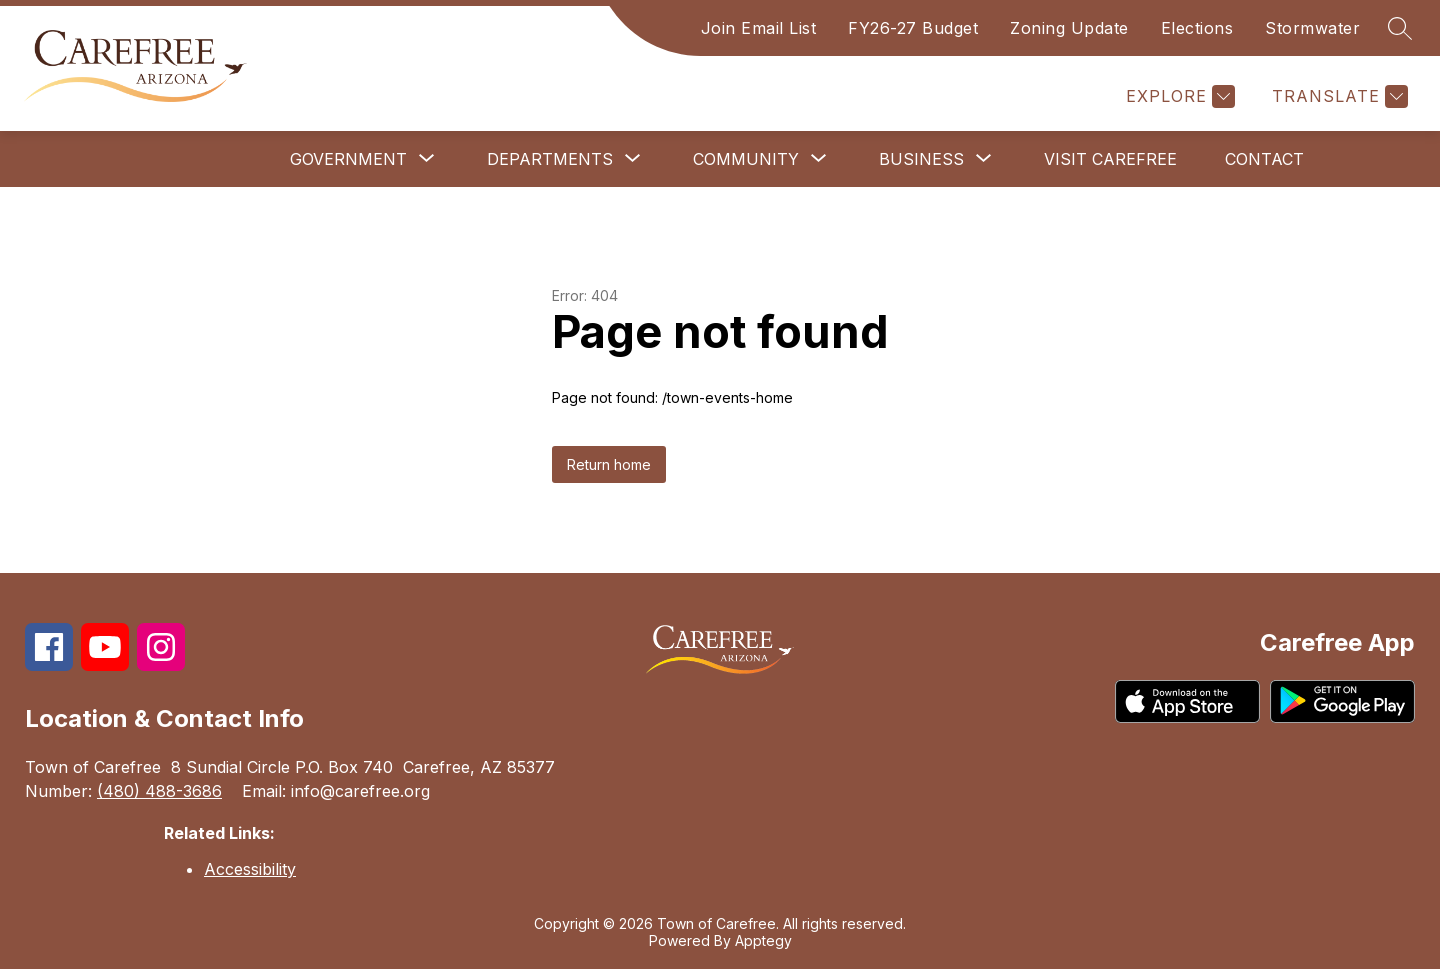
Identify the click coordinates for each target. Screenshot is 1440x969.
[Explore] (1178, 96)
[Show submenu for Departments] (550, 159)
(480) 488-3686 (159, 791)
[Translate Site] (1337, 96)
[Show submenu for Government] (348, 159)
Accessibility (250, 869)
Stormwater (1312, 28)
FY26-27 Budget (913, 28)
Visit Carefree (1110, 159)
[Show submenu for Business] (921, 159)
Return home (609, 464)
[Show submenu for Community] (746, 159)
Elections (1197, 28)
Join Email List (759, 28)
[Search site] (1400, 28)
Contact (1264, 159)
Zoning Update (1069, 28)
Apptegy (763, 940)
